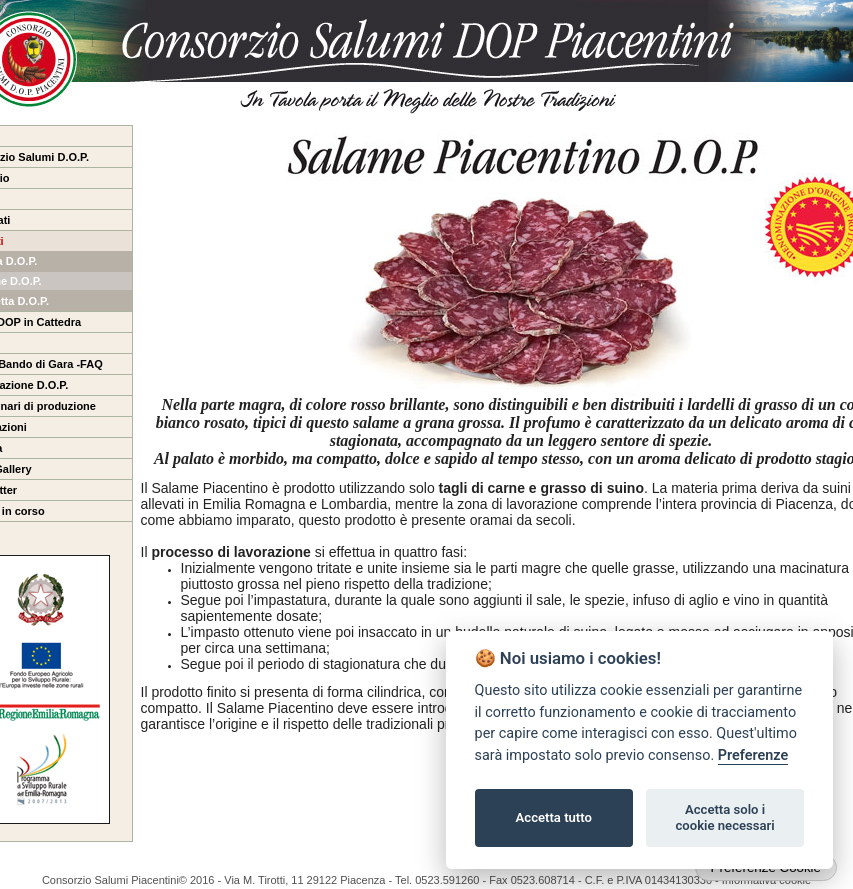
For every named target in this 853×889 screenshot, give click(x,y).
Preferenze (753, 755)
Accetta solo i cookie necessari (724, 817)
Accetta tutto (554, 817)
